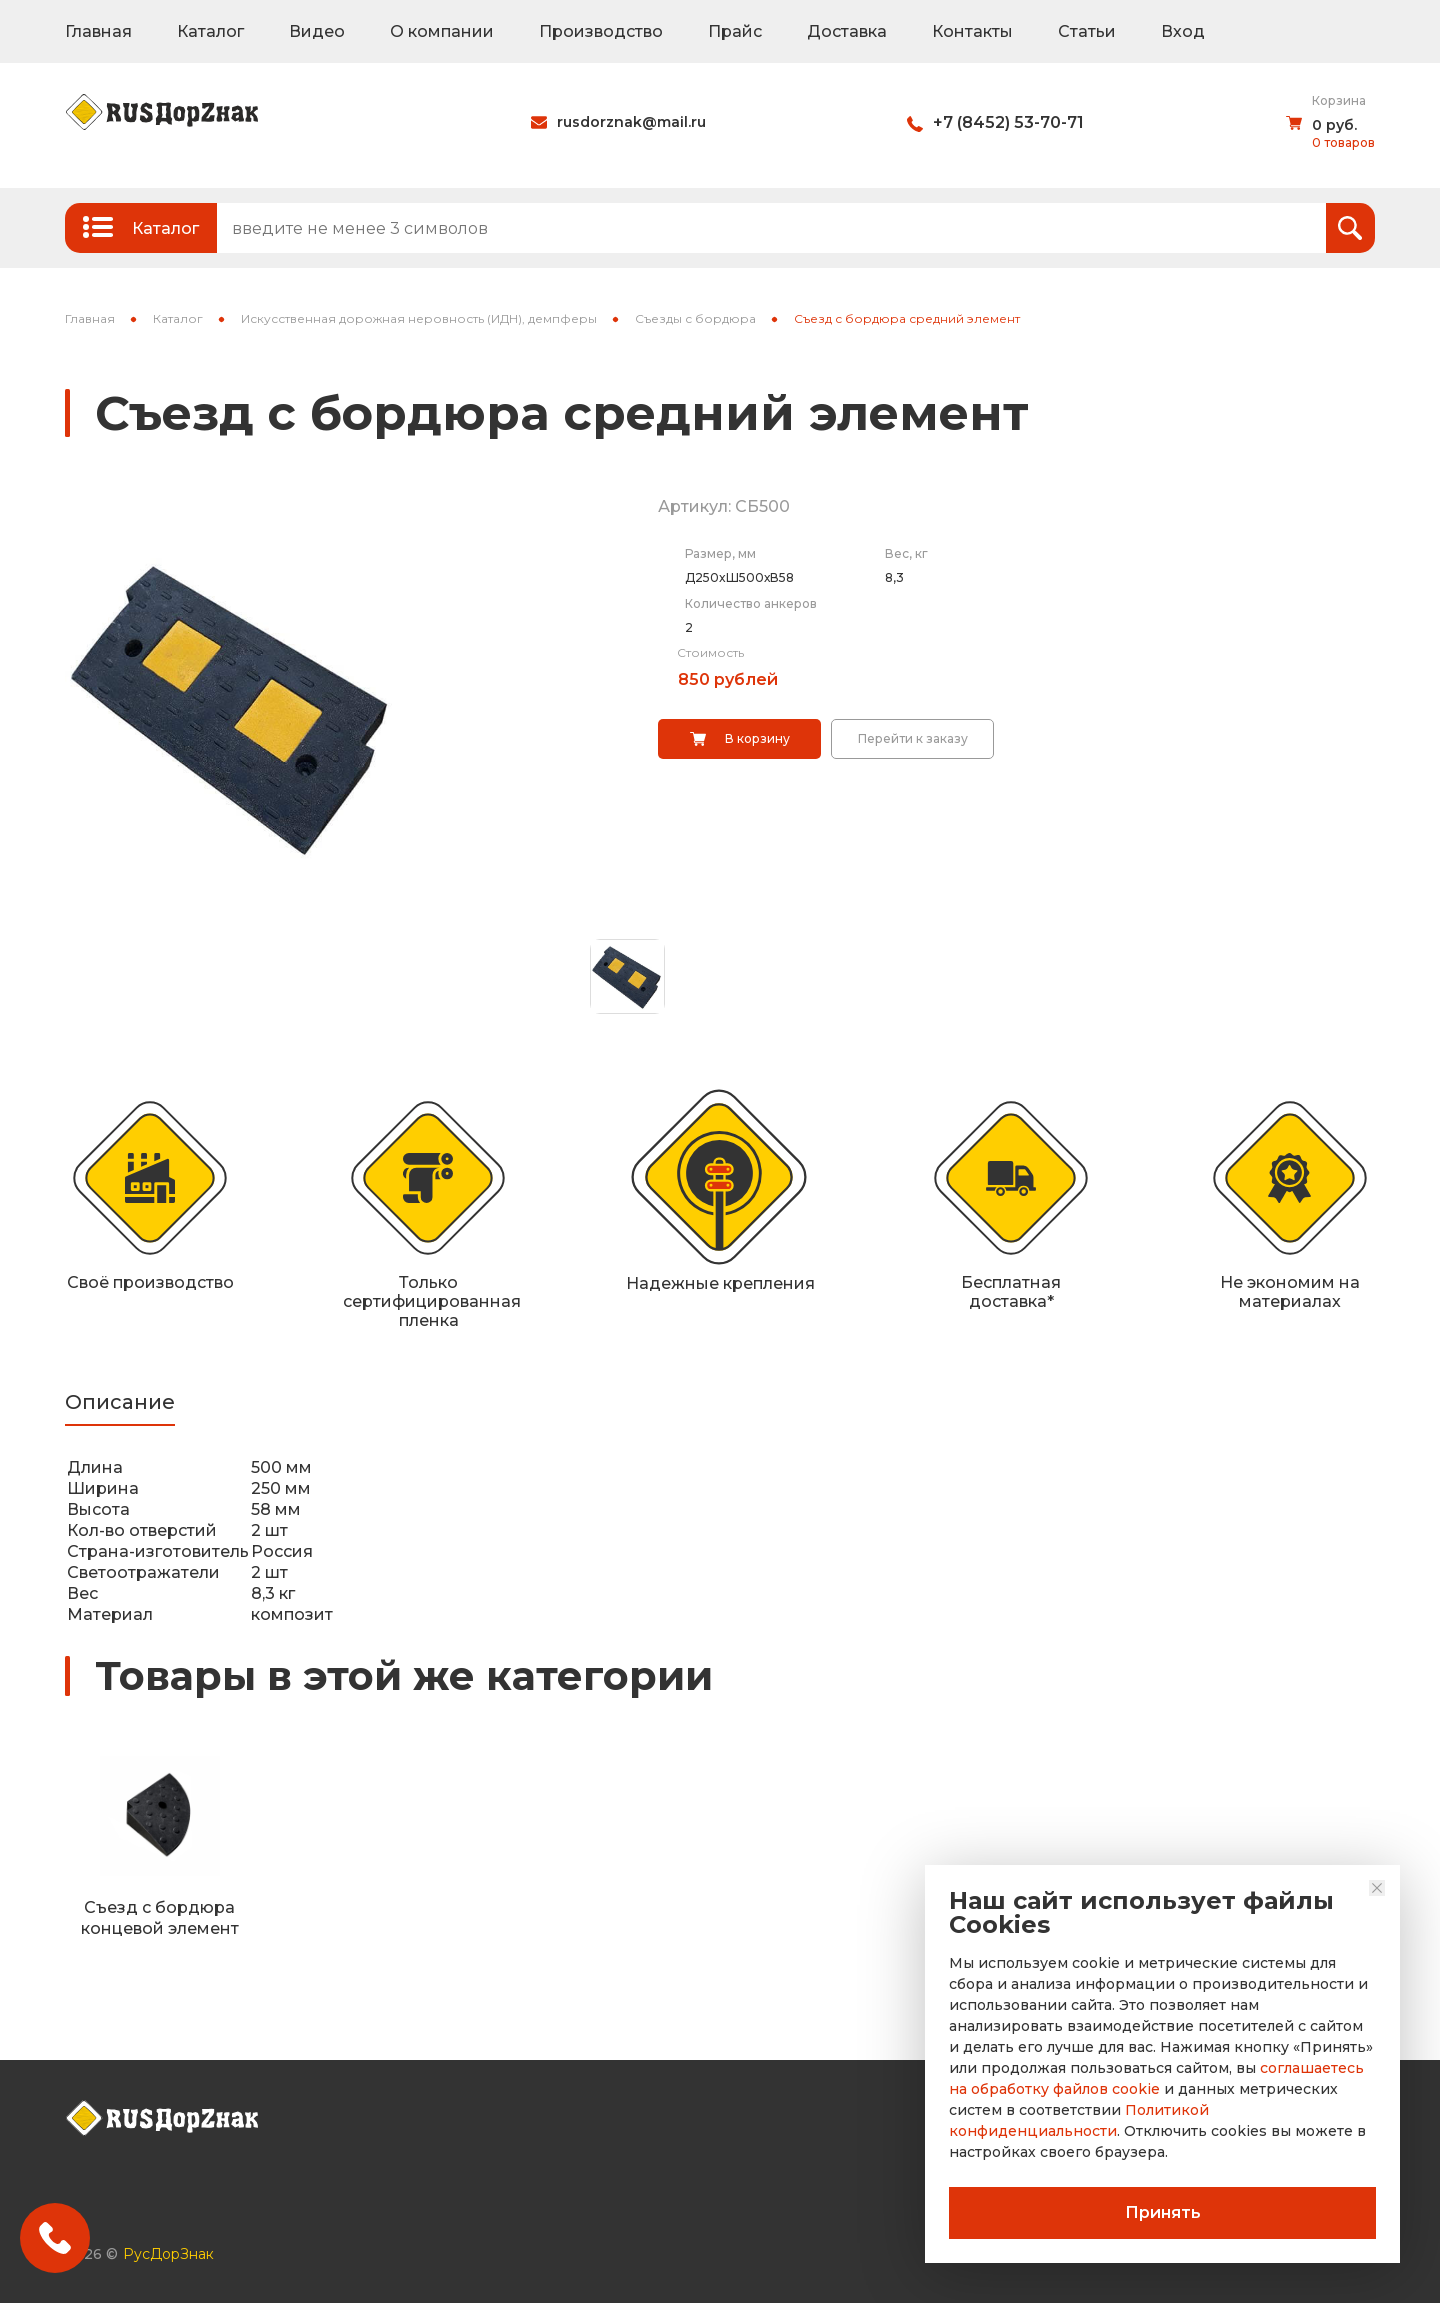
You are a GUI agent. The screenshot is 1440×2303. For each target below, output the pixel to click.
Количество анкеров (751, 603)
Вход (1183, 31)
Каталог (210, 31)
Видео (317, 31)
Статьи (1087, 31)
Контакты (972, 31)
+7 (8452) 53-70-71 (1008, 122)
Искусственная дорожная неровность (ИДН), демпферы (419, 318)
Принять (1163, 2212)
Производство (601, 31)
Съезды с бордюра (695, 318)
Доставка (847, 31)
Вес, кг (906, 553)
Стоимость (710, 652)
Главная (98, 31)
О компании (442, 31)
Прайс (735, 31)
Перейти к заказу (913, 738)
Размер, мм (720, 553)
